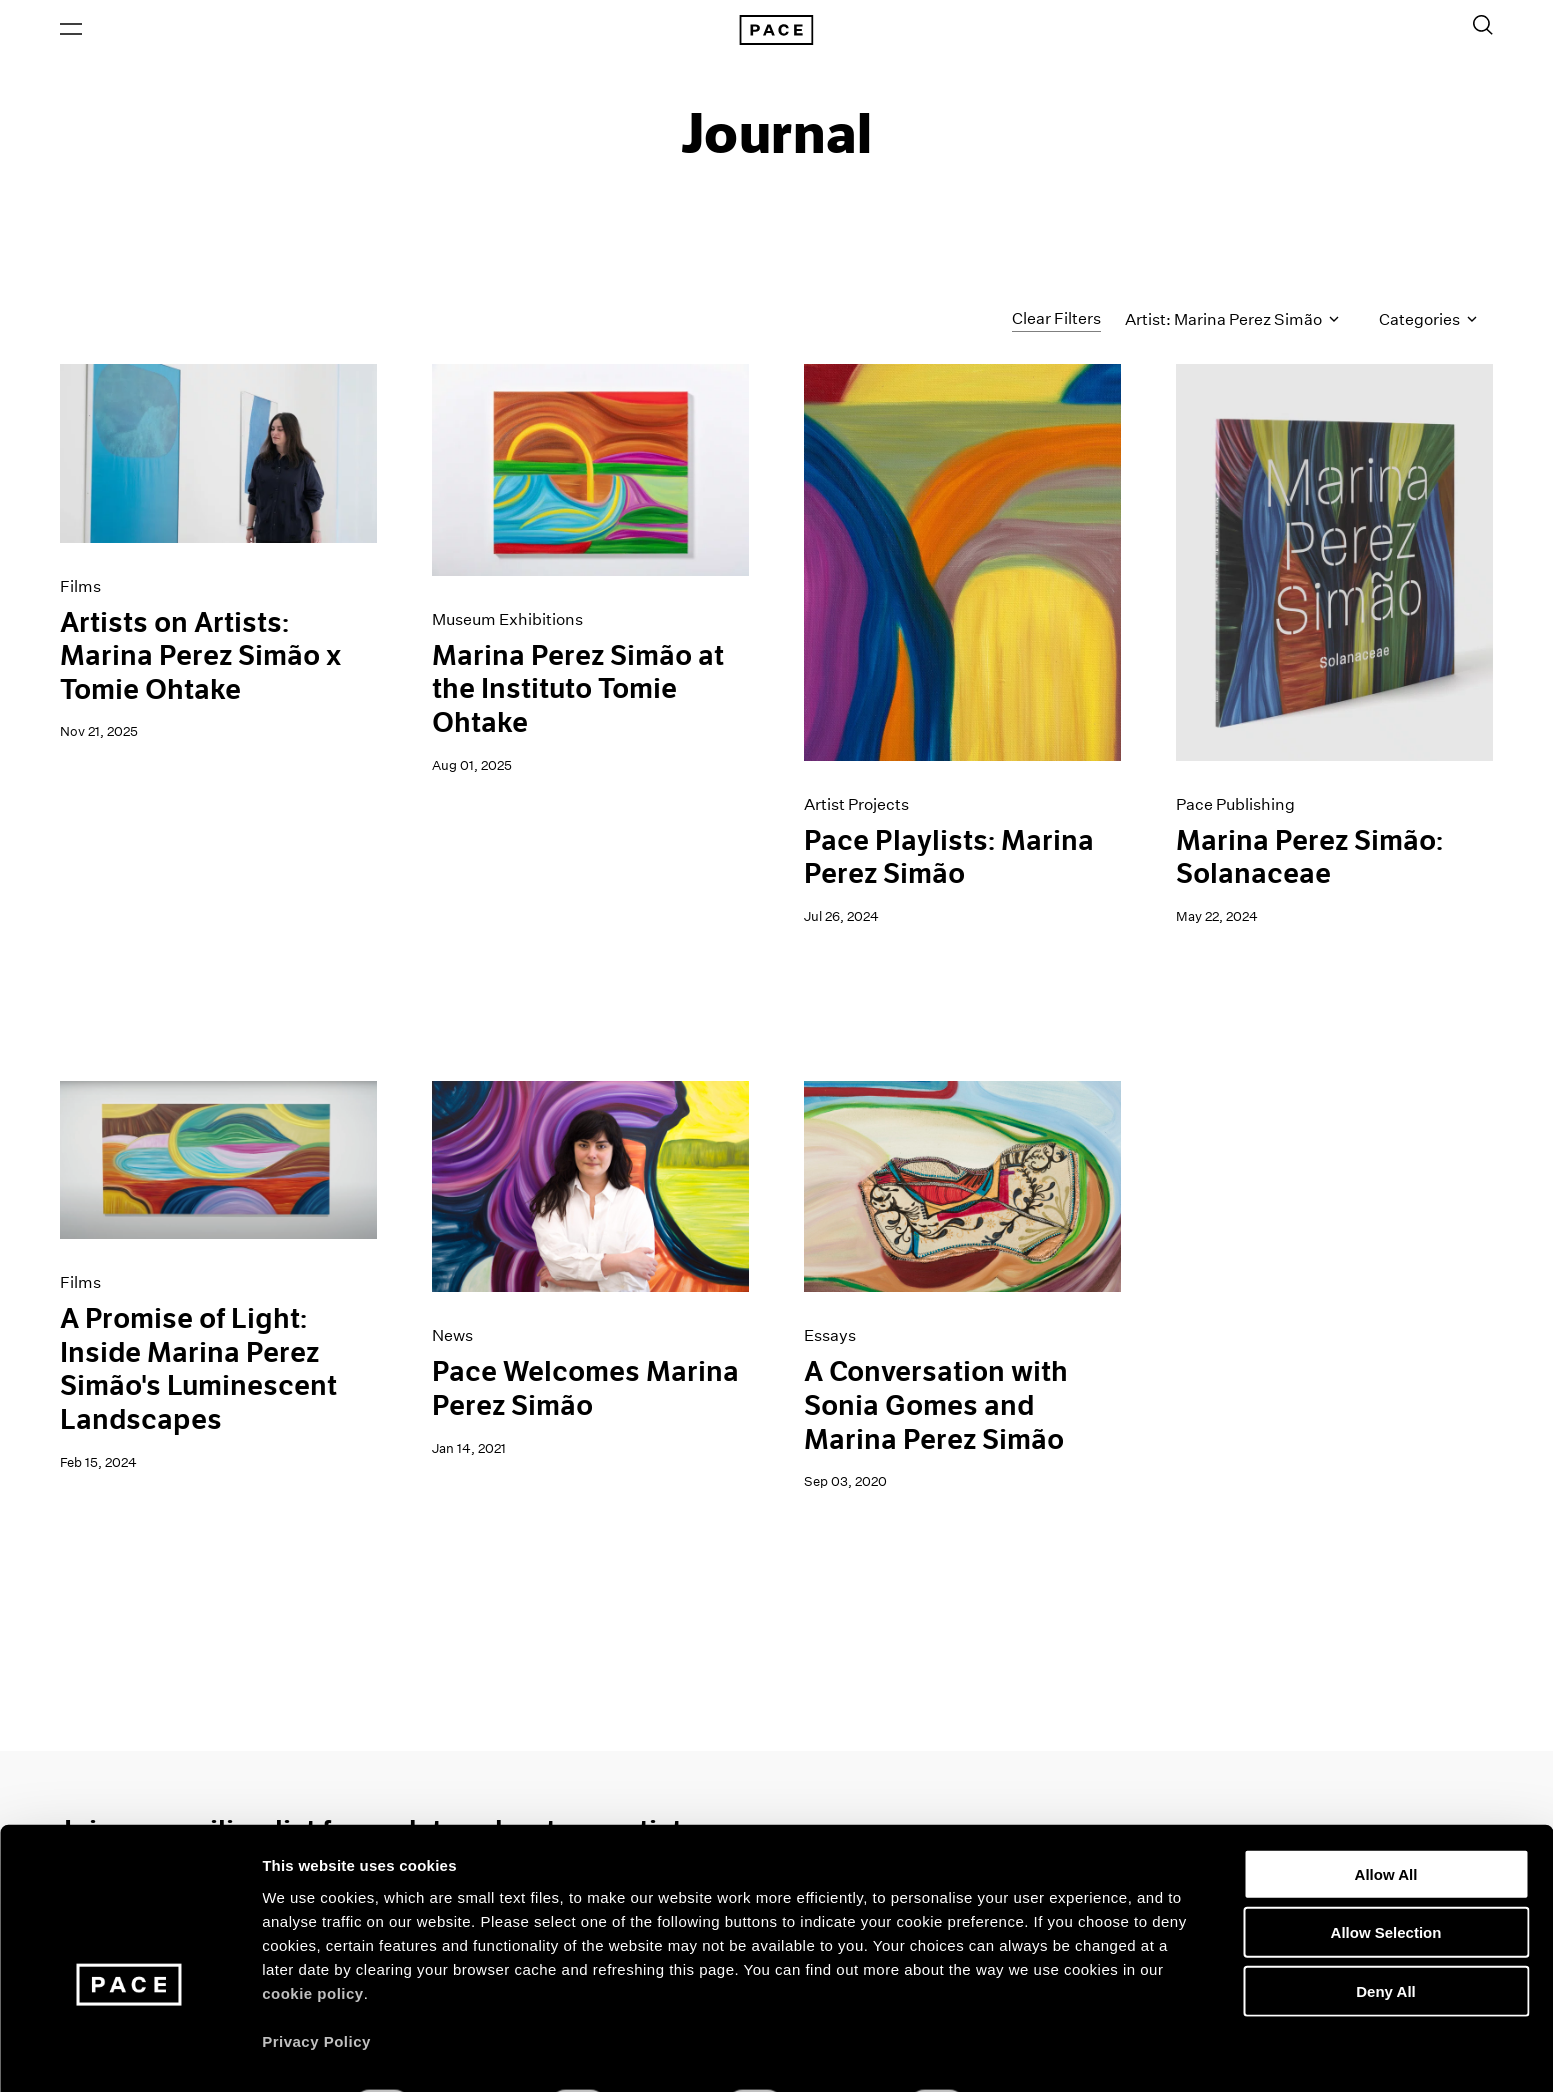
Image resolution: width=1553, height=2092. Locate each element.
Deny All (1385, 1937)
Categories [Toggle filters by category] (1428, 323)
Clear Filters (1056, 322)
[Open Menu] (71, 31)
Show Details (1050, 2052)
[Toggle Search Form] (1483, 27)
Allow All (1386, 1820)
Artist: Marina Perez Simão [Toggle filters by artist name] (1232, 323)
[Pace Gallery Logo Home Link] (776, 32)
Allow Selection (1386, 1879)
